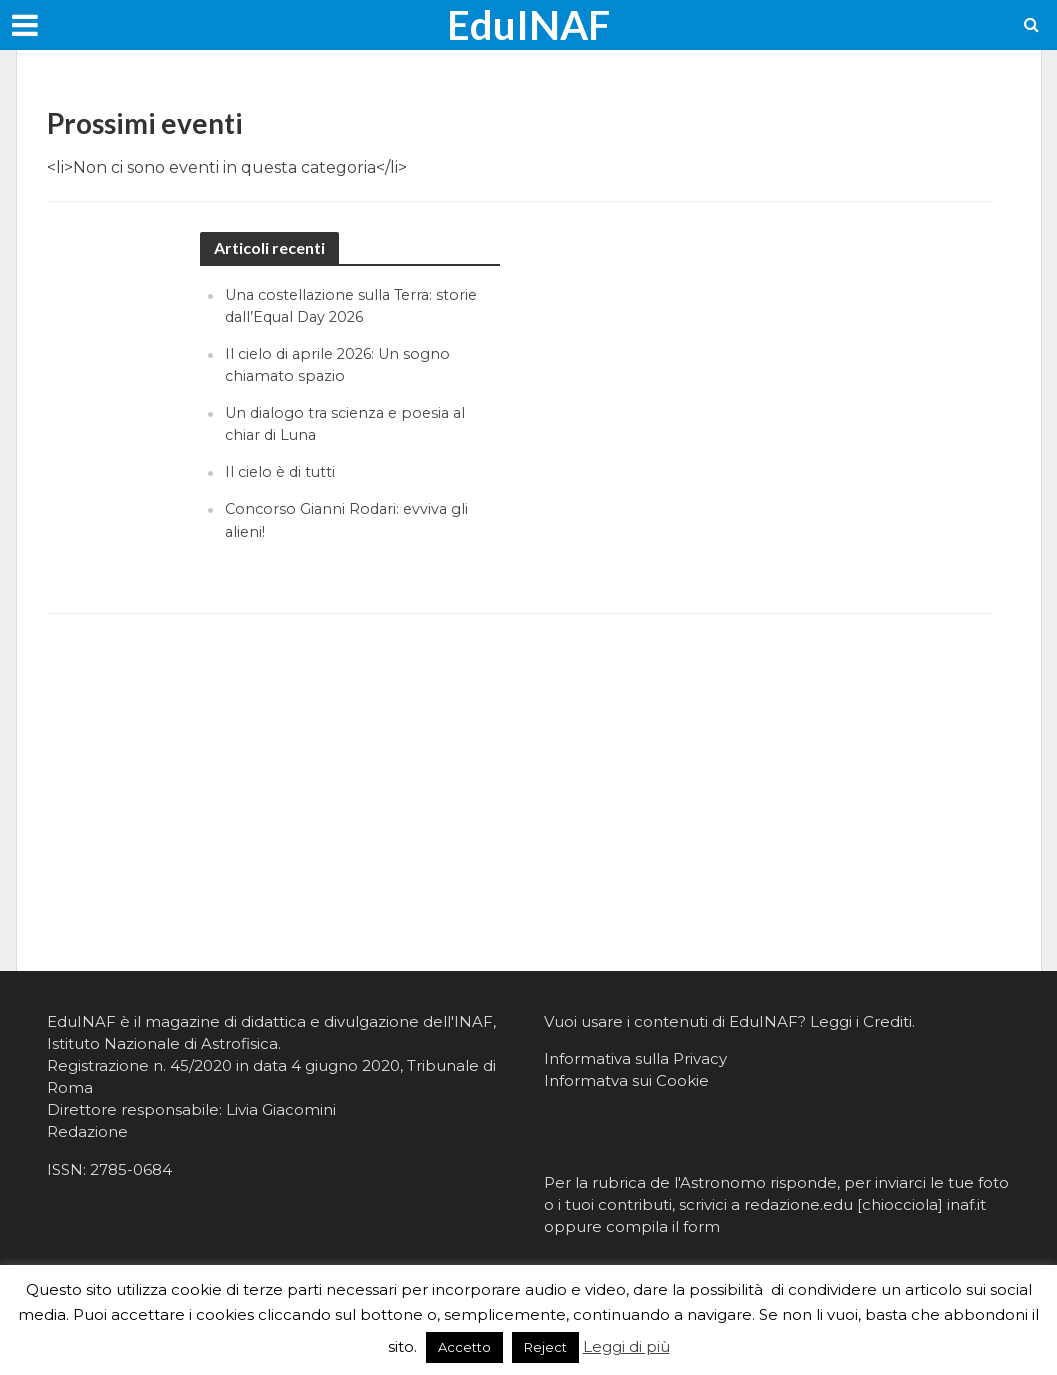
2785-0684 (131, 1169)
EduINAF (528, 25)
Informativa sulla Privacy (635, 1058)
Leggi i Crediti (861, 1021)
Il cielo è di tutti (282, 471)
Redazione (87, 1131)
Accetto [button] (464, 1347)
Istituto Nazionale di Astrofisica (162, 1043)
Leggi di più (626, 1346)
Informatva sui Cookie (626, 1080)
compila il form (663, 1226)
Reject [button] (545, 1347)
